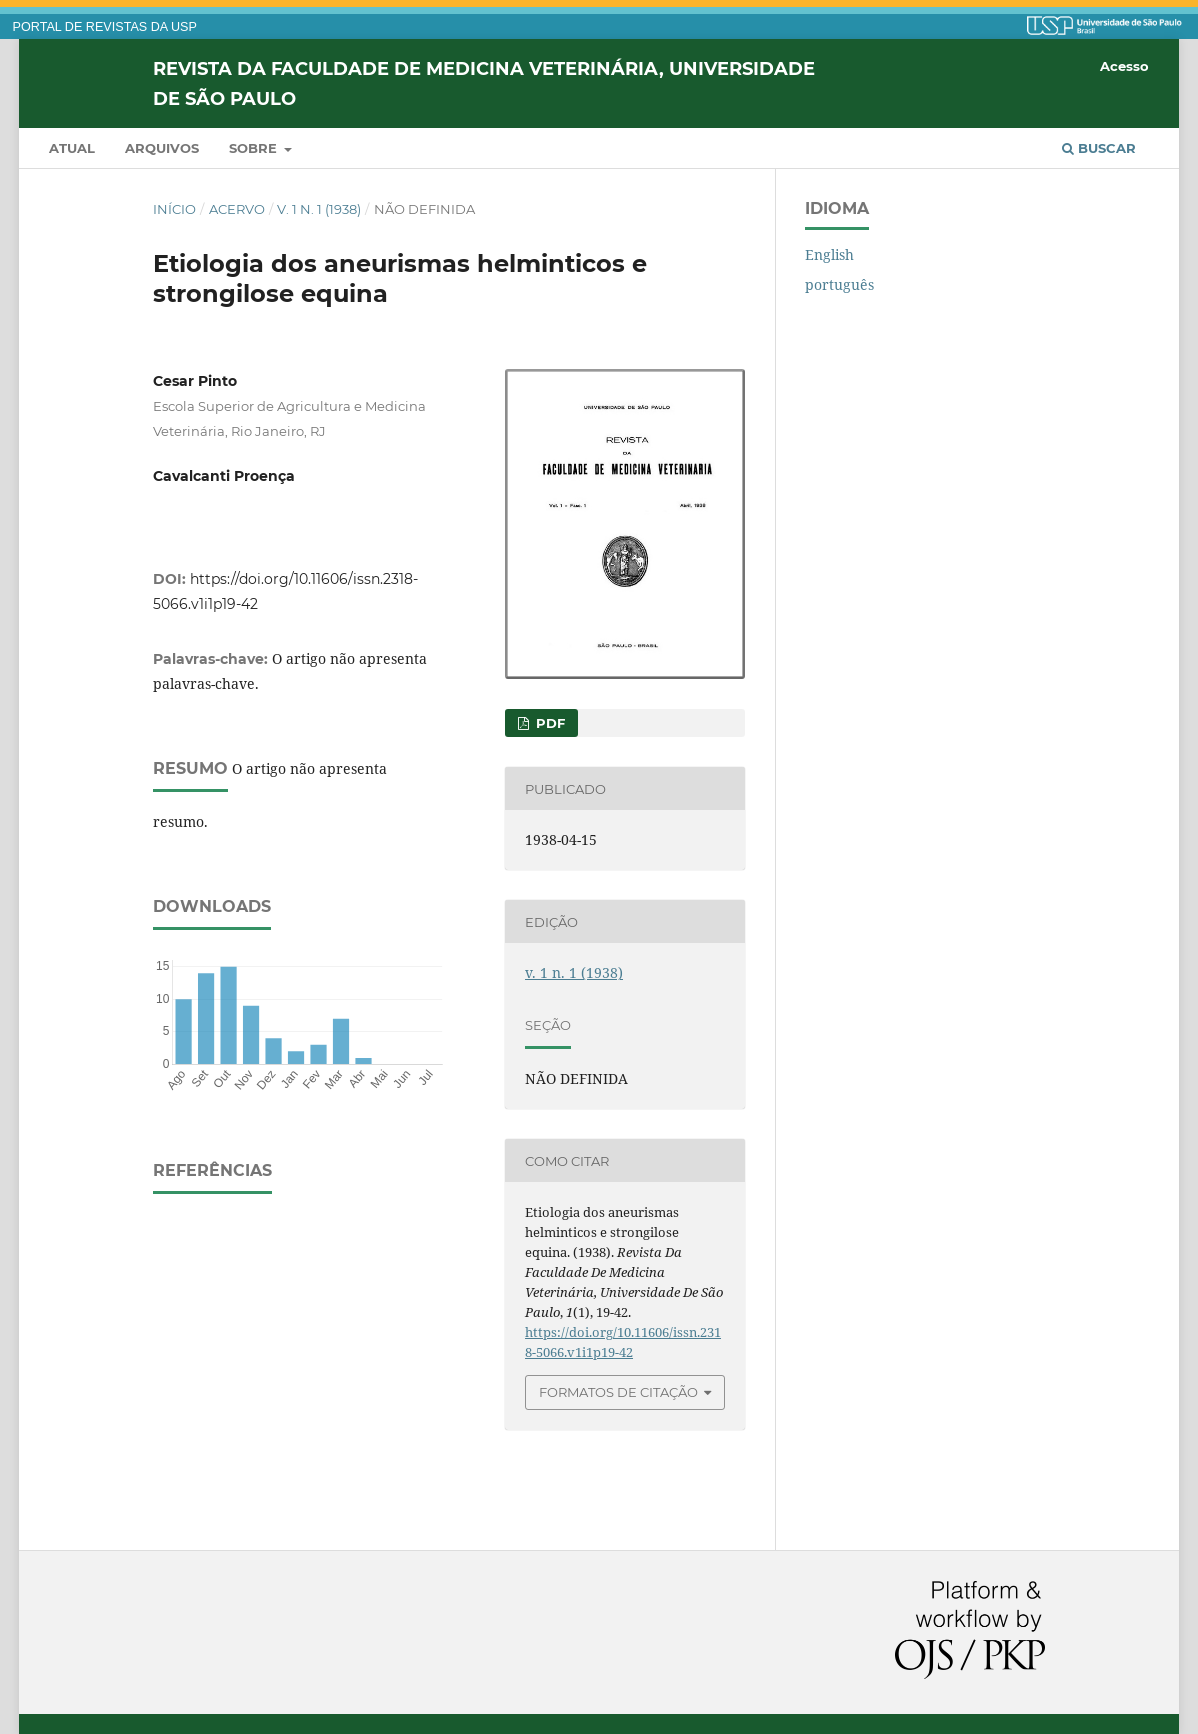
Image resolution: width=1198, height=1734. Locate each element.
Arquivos (162, 148)
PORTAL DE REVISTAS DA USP (105, 27)
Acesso (1124, 66)
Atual (72, 148)
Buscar (1099, 148)
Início (174, 209)
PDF (548, 723)
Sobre (255, 148)
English (829, 254)
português (839, 284)
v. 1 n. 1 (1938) (319, 209)
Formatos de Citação (618, 1392)
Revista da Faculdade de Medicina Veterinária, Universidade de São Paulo (484, 83)
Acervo (237, 209)
